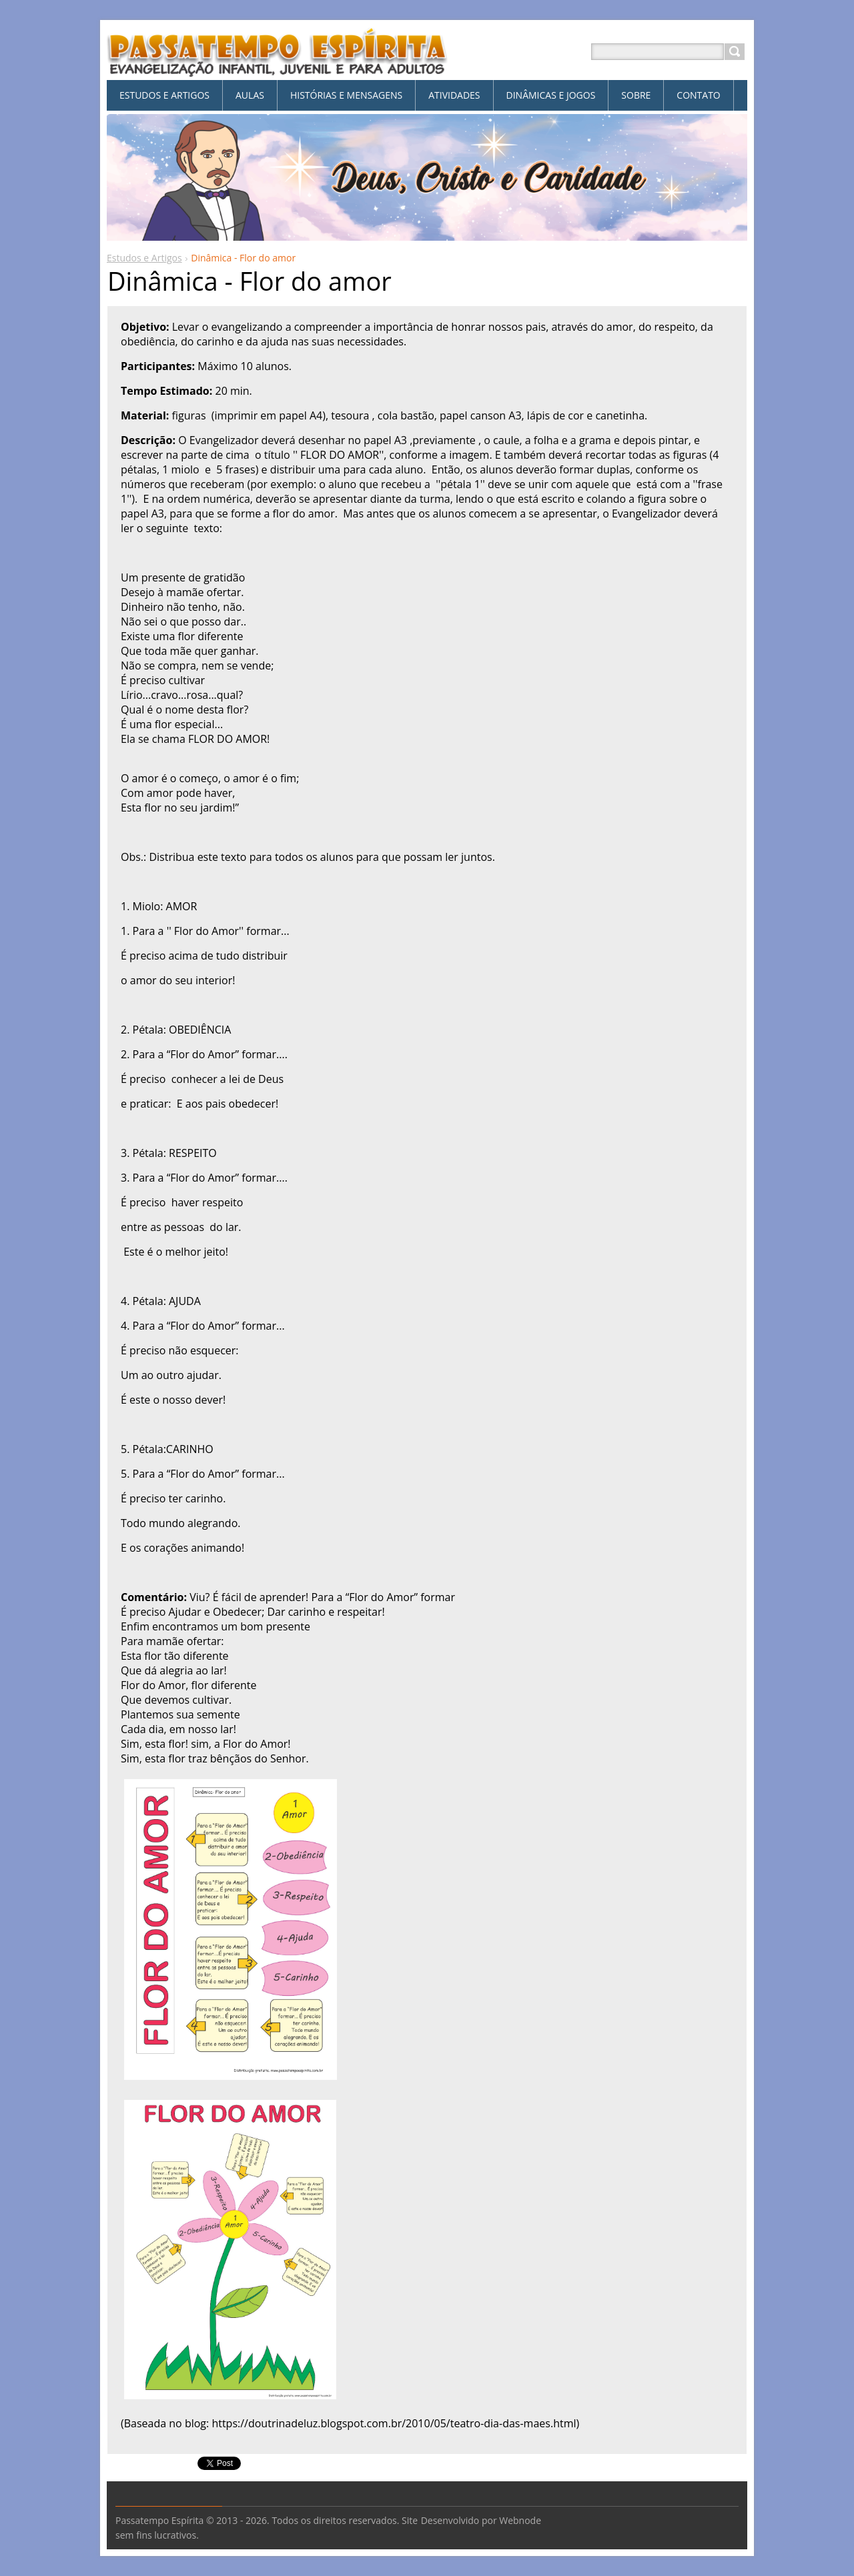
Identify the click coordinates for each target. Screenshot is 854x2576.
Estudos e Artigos (144, 257)
